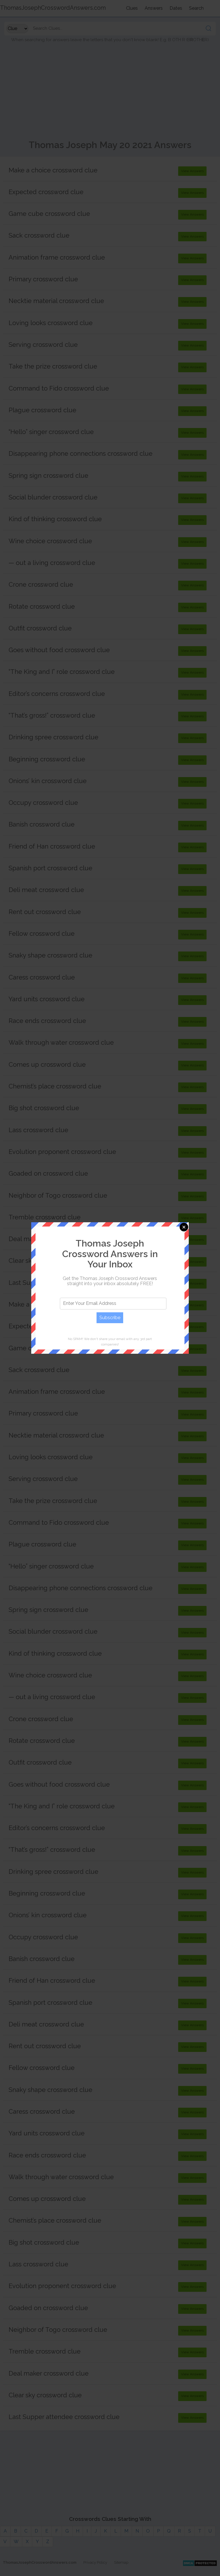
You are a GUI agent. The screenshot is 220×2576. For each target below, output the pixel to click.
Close (184, 1227)
